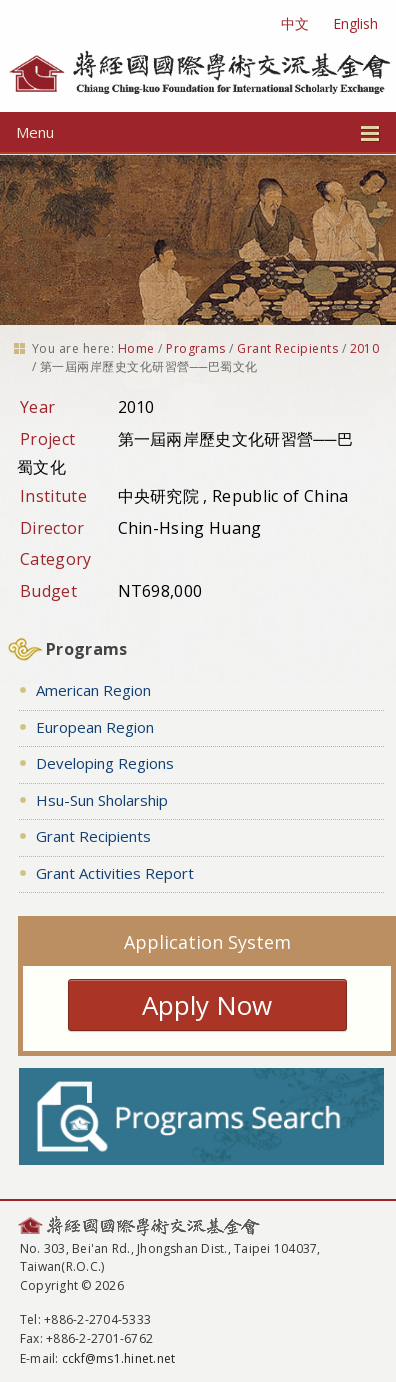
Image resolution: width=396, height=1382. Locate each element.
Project (47, 439)
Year (37, 407)
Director (52, 528)
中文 (295, 23)
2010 (365, 348)
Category (56, 559)
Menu (198, 132)
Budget (48, 591)
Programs (196, 348)
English (355, 23)
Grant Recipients (287, 348)
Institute (53, 496)
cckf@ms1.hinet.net (118, 1358)
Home (136, 348)
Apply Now (207, 1005)
